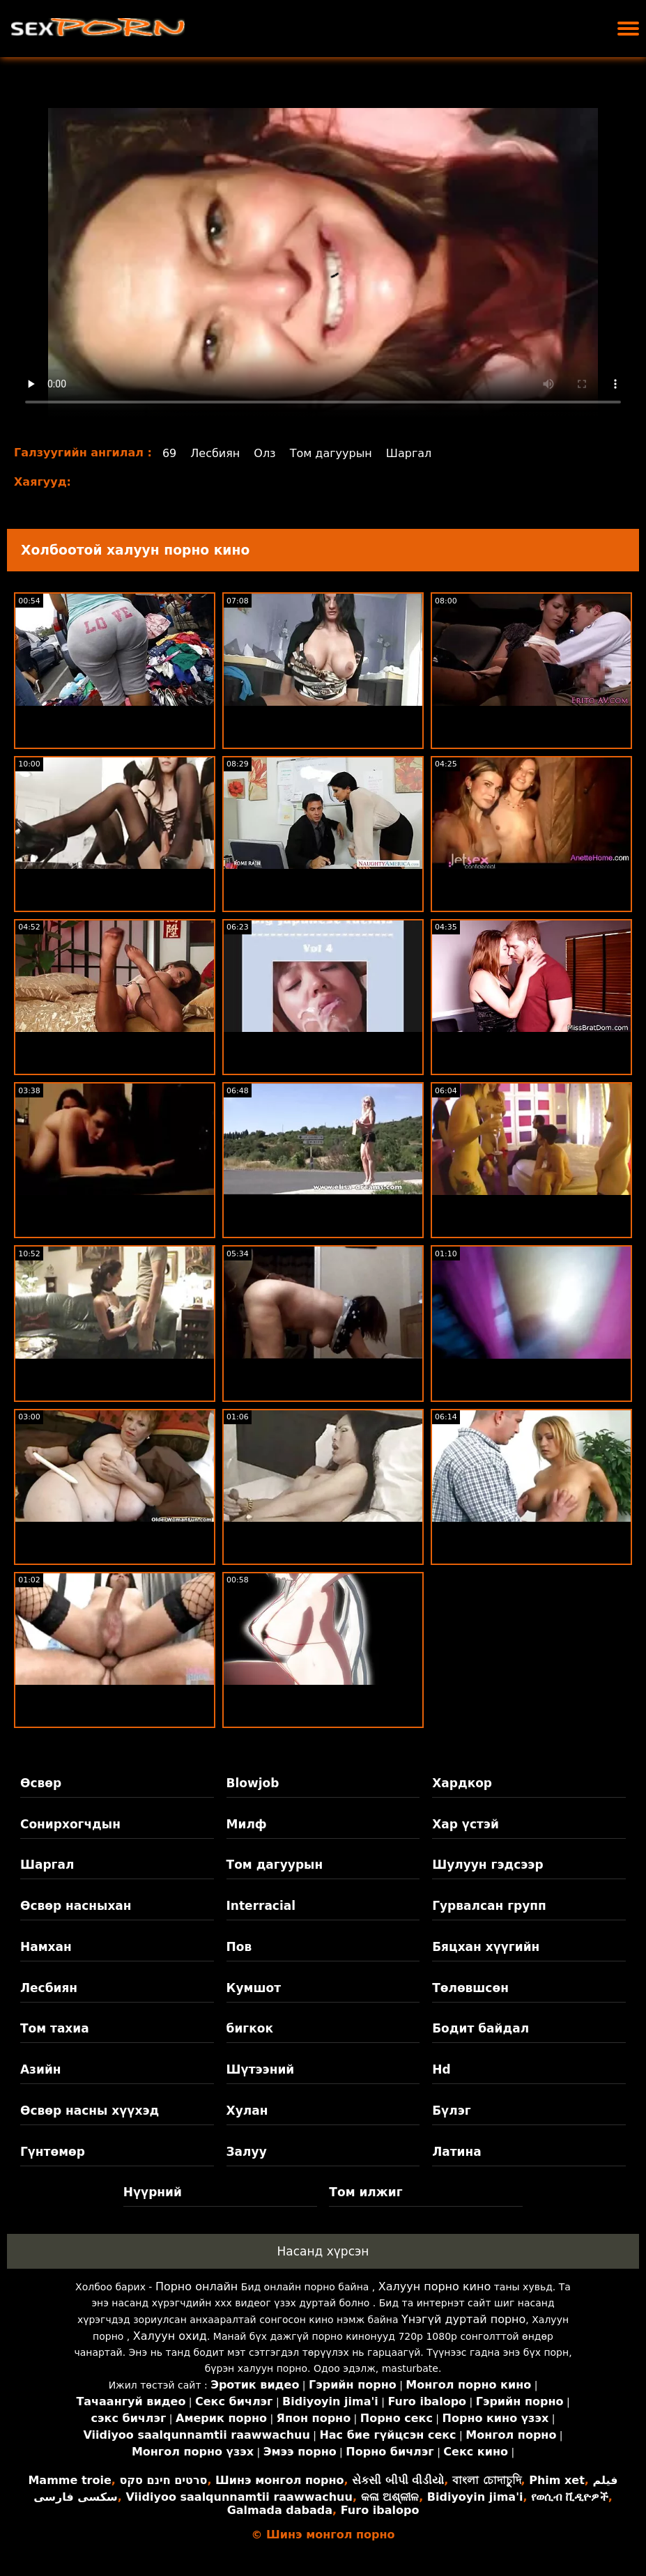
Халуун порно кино (434, 2286)
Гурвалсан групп (489, 1906)
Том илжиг (365, 2192)
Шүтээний (260, 2069)
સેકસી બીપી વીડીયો (398, 2480)
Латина (457, 2152)
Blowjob (252, 1783)
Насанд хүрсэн (323, 2251)
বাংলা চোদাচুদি (486, 2480)
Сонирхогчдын (70, 1824)
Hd (441, 2069)
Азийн (40, 2069)
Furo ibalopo (380, 2510)
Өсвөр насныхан (76, 1906)
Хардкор (462, 1783)
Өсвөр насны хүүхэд (89, 2111)
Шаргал (409, 453)
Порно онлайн (196, 2286)
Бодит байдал (480, 2028)
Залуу (246, 2152)
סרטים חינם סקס (163, 2480)
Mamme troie (69, 2480)
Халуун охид (170, 2336)
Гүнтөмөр (52, 2152)
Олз (264, 453)
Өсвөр (40, 1783)
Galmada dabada (279, 2510)
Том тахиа (54, 2028)
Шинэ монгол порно (279, 2480)
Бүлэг (451, 2111)
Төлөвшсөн (470, 1988)
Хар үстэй (465, 1824)
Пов (239, 1947)
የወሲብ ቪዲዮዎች (569, 2497)
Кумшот (253, 1988)
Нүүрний (152, 2192)
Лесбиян (215, 453)
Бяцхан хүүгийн (485, 1947)
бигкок (249, 2028)
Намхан (46, 1947)
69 (169, 453)
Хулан (247, 2111)
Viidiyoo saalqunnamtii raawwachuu (239, 2497)
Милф (246, 1824)
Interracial (261, 1906)
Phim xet (557, 2480)
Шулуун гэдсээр (487, 1865)
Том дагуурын (331, 453)
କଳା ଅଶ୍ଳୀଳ (390, 2497)
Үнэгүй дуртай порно (463, 2319)
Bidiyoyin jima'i (475, 2497)
